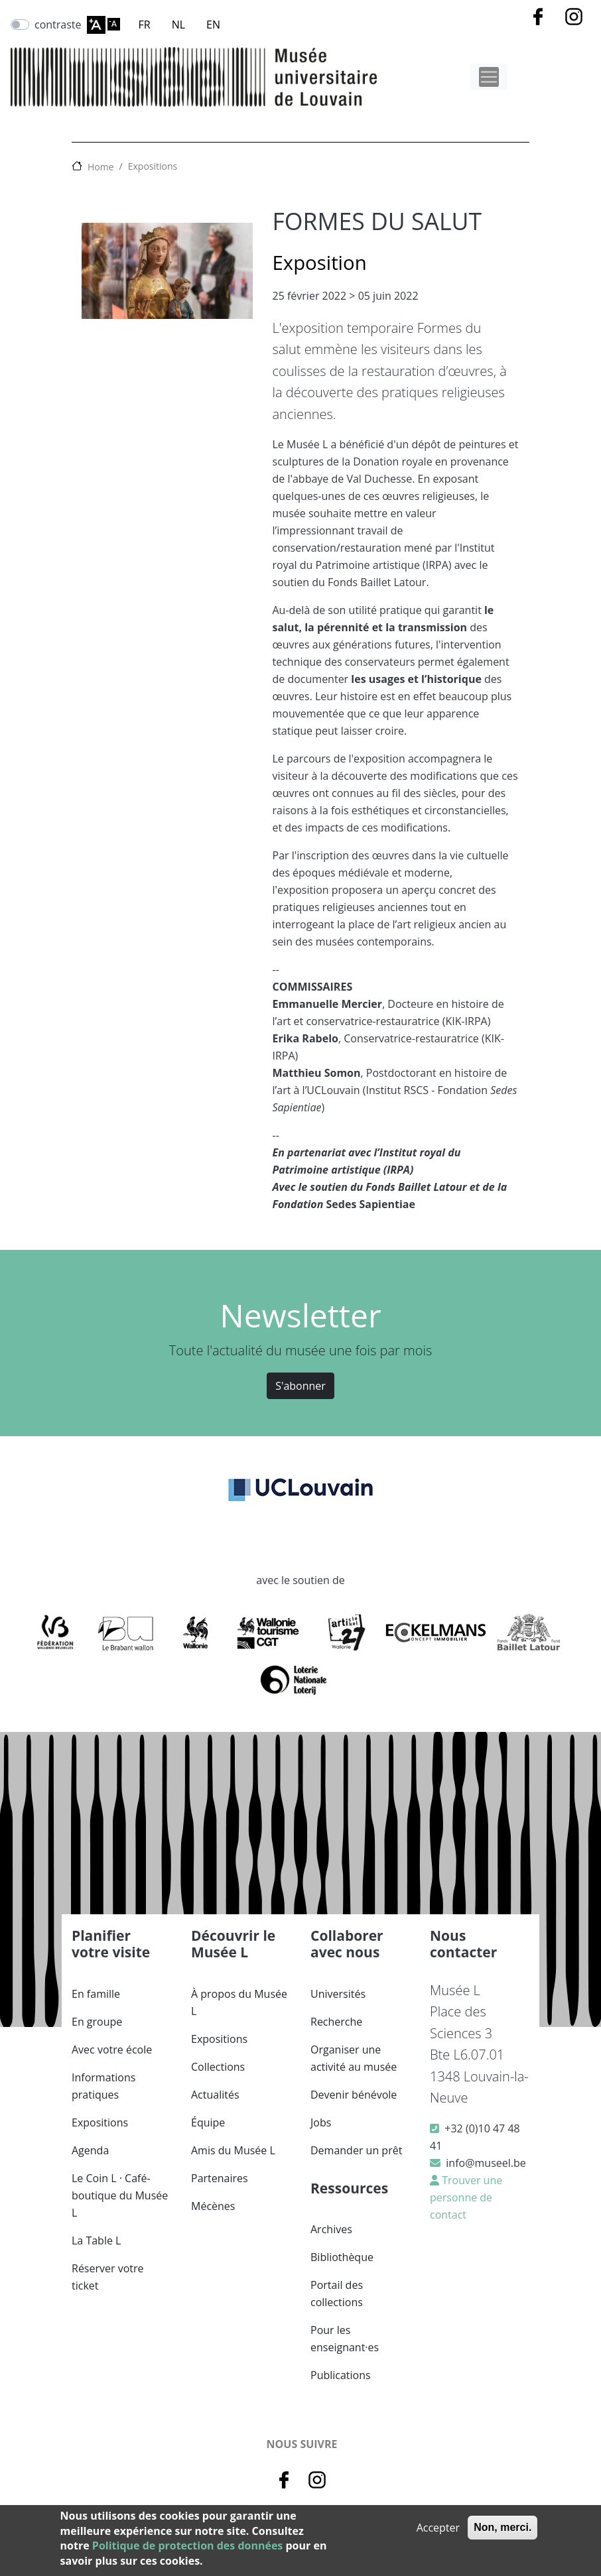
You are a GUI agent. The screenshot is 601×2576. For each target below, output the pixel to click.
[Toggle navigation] (488, 77)
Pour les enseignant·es (344, 2339)
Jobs (320, 2122)
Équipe (208, 2122)
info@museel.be (485, 2163)
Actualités (215, 2094)
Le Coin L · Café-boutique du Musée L (120, 2195)
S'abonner (300, 1386)
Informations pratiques (103, 2086)
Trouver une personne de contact (466, 2197)
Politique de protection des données (187, 2545)
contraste (58, 24)
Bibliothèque (341, 2257)
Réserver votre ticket (108, 2277)
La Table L (96, 2240)
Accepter (438, 2527)
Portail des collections (336, 2293)
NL (178, 24)
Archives (331, 2229)
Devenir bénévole (353, 2094)
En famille (96, 1994)
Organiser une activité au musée (353, 2058)
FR (145, 24)
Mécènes (213, 2206)
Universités (338, 1994)
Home (101, 166)
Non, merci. (502, 2527)
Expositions (153, 166)
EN (213, 24)
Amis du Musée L (233, 2150)
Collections (218, 2066)
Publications (340, 2375)
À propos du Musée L (239, 2002)
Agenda (90, 2150)
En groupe (97, 2021)
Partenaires (219, 2178)
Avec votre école (112, 2049)
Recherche (336, 2021)
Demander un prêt (356, 2150)
